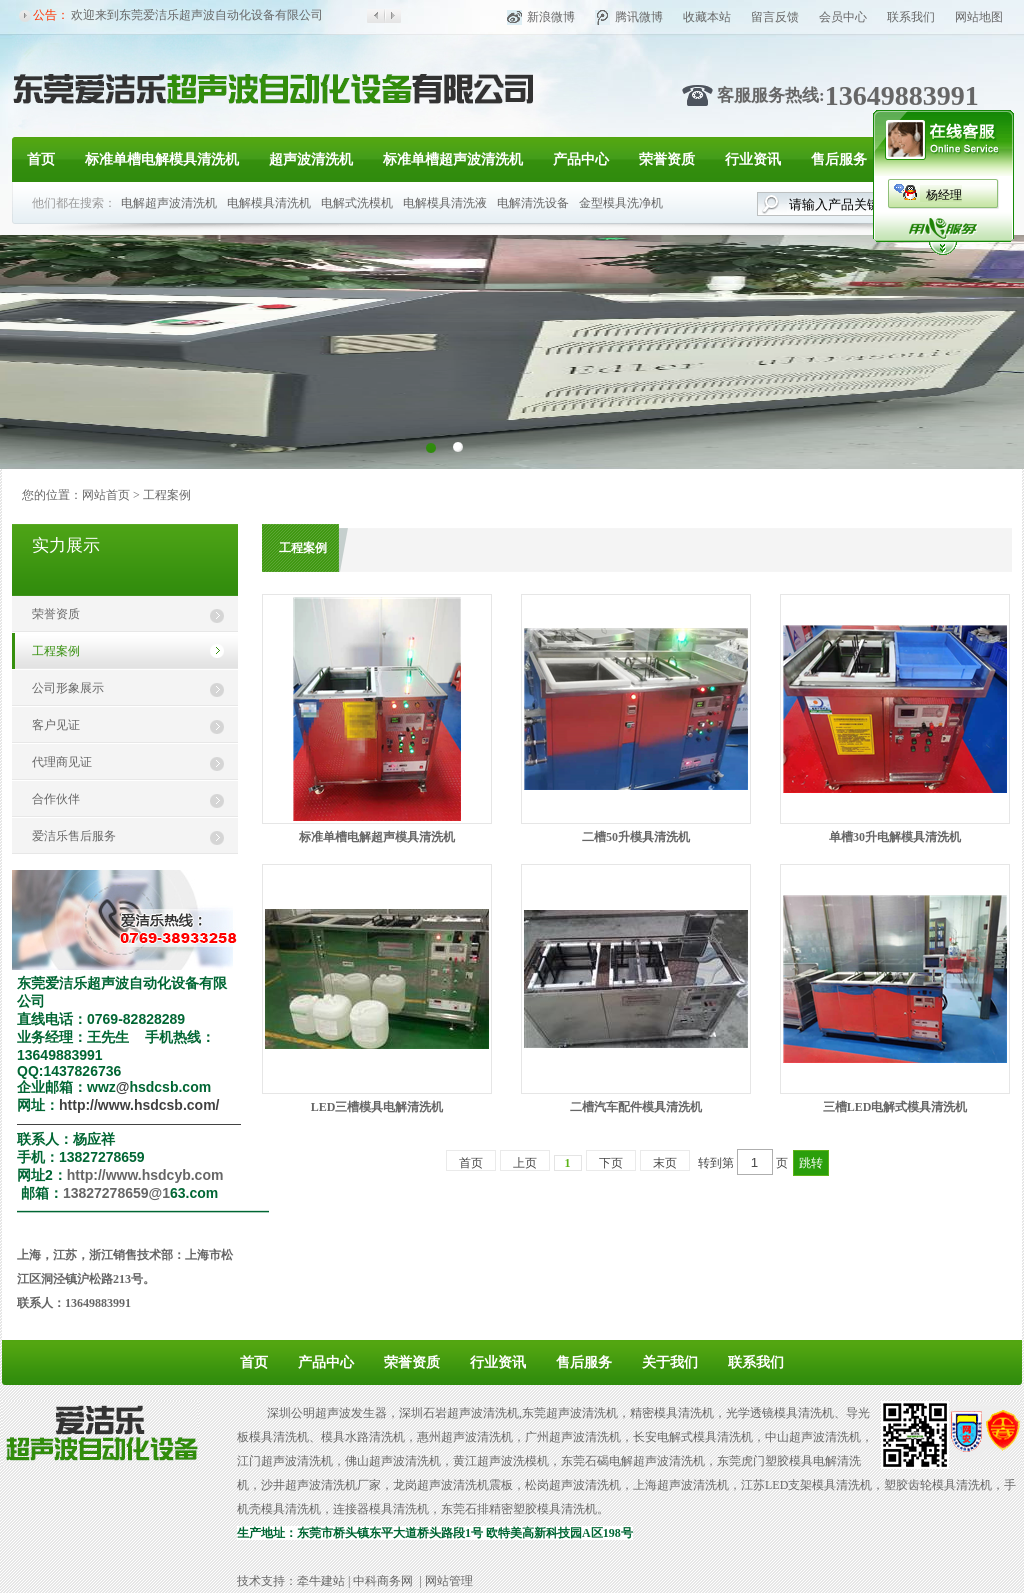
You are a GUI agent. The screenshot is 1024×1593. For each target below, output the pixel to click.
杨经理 (944, 195)
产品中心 (581, 159)
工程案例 (56, 651)
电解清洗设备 (533, 203)
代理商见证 (62, 762)
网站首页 (106, 495)
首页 (41, 159)
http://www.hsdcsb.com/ (139, 1105)
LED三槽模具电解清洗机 (377, 1107)
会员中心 (843, 17)
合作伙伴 (56, 799)
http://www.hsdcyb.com (145, 1175)
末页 (665, 1163)
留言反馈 (775, 17)
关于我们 (670, 1362)
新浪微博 (551, 17)
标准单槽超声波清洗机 (453, 159)
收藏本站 (707, 17)
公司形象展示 (68, 688)
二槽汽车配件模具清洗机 (636, 1107)
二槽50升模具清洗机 (636, 837)
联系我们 (911, 17)
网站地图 (979, 17)
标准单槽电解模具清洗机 (162, 159)
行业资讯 (753, 159)
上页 (525, 1163)
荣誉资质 (667, 159)
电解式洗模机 (357, 203)
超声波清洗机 (311, 159)
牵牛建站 (321, 1581)
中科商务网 (383, 1581)
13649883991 (902, 95)
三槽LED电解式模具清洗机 (895, 1107)
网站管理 (449, 1581)
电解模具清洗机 (269, 203)
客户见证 (56, 725)
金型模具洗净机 (621, 203)
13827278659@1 (116, 1193)
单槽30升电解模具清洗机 (895, 837)
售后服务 (839, 159)
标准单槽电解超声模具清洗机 (377, 837)
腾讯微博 (639, 17)
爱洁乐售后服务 (74, 836)
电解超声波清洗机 (169, 203)
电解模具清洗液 (445, 203)
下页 (611, 1163)
